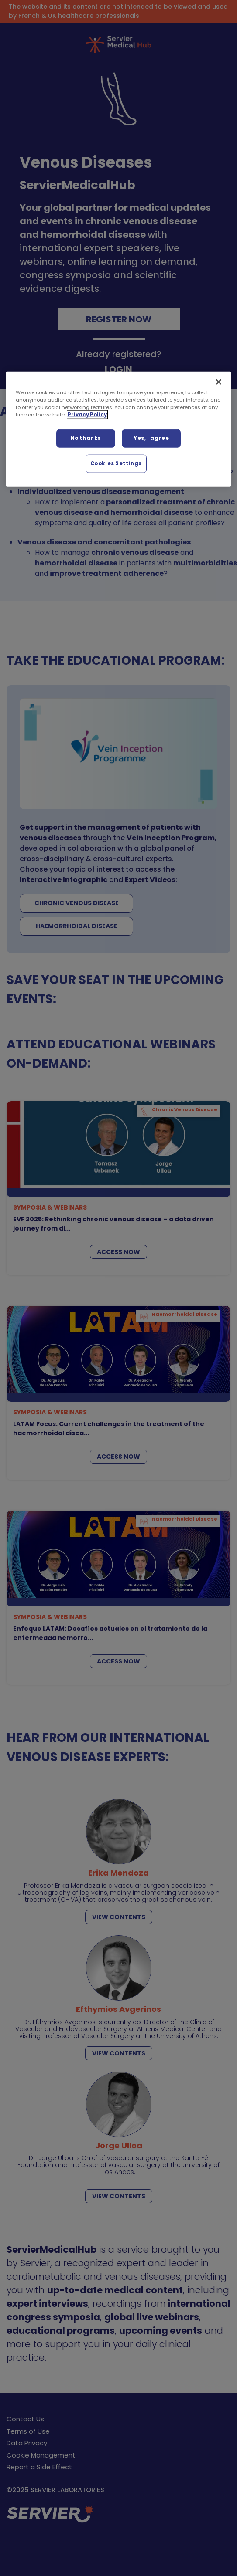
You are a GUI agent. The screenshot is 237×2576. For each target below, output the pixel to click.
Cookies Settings (116, 463)
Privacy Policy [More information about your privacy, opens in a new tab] (87, 414)
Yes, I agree (151, 438)
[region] (118, 429)
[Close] (218, 382)
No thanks (86, 438)
